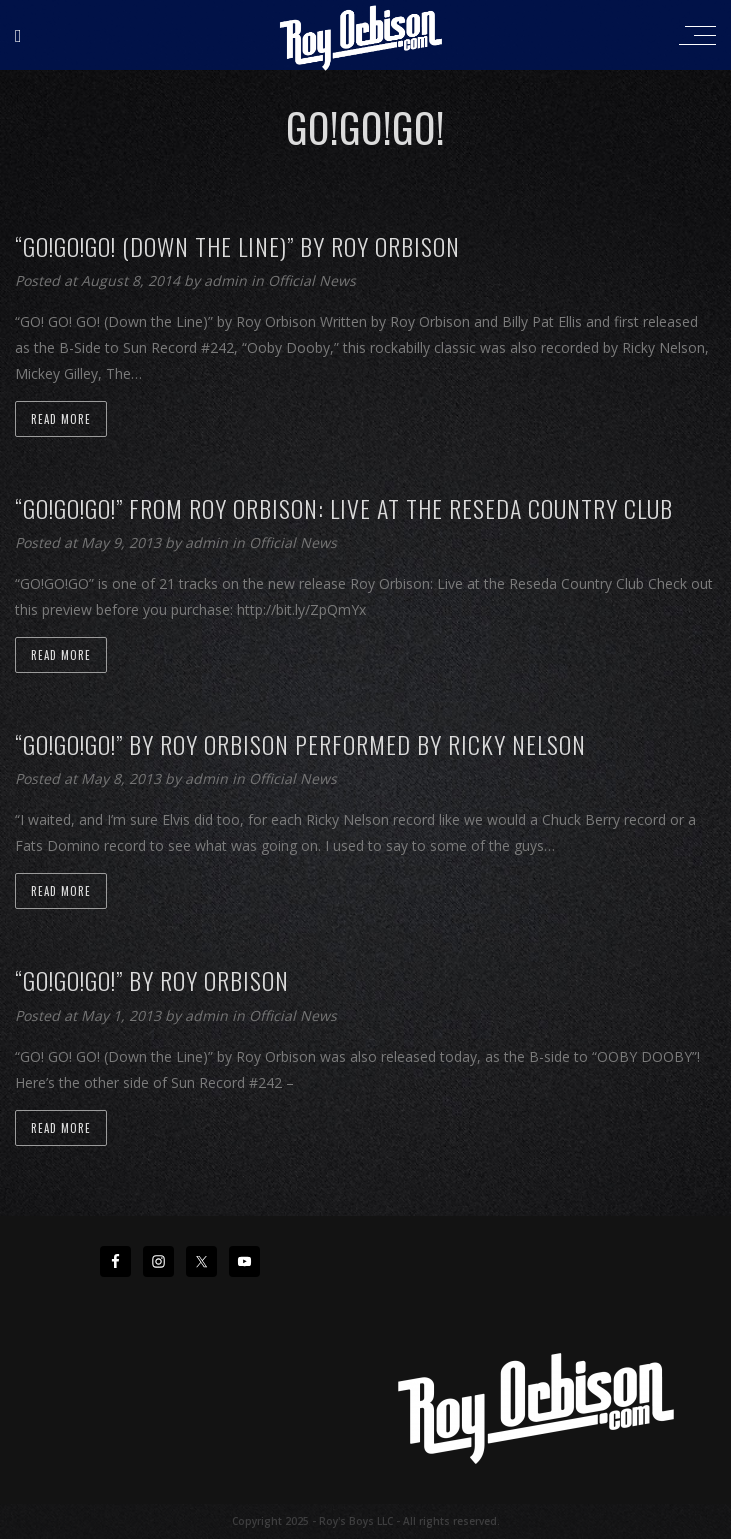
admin (227, 280)
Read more (61, 419)
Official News (312, 280)
